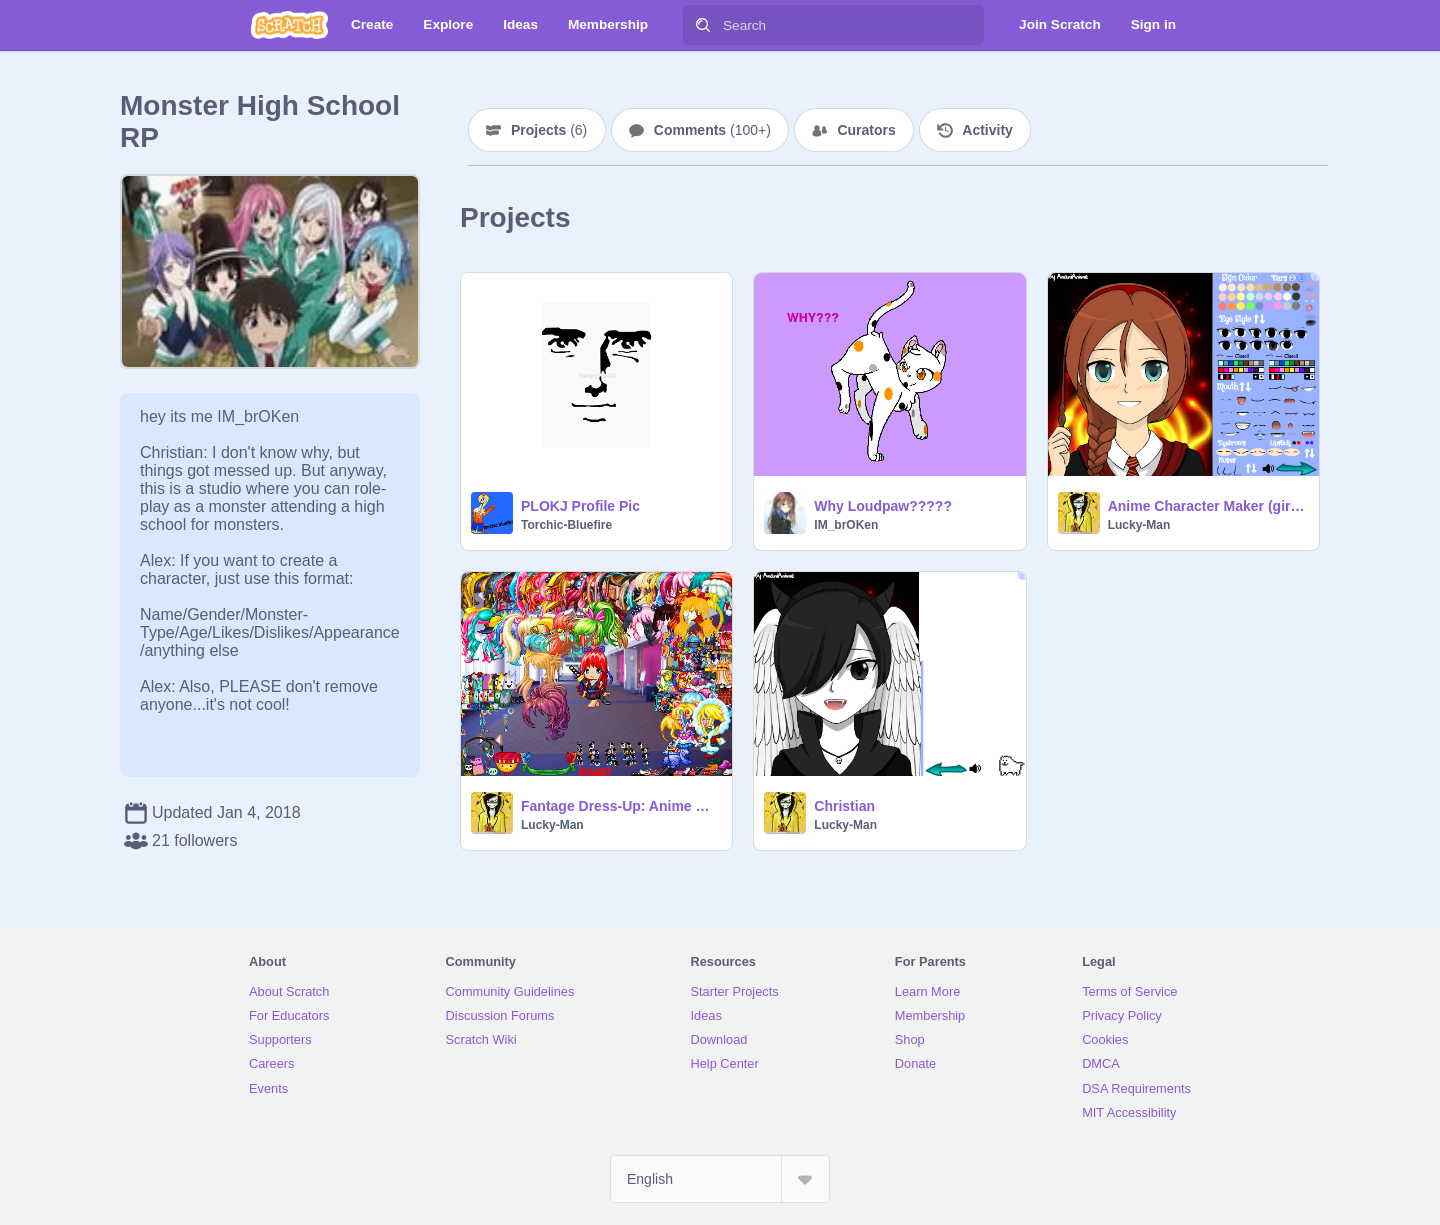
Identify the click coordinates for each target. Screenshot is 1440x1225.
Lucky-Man (1139, 525)
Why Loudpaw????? (883, 506)
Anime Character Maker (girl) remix (1207, 506)
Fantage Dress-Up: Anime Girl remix (620, 806)
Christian (844, 806)
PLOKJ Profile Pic (580, 506)
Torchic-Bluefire (566, 525)
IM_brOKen (846, 525)
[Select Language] (720, 1179)
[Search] (703, 25)
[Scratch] (289, 25)
